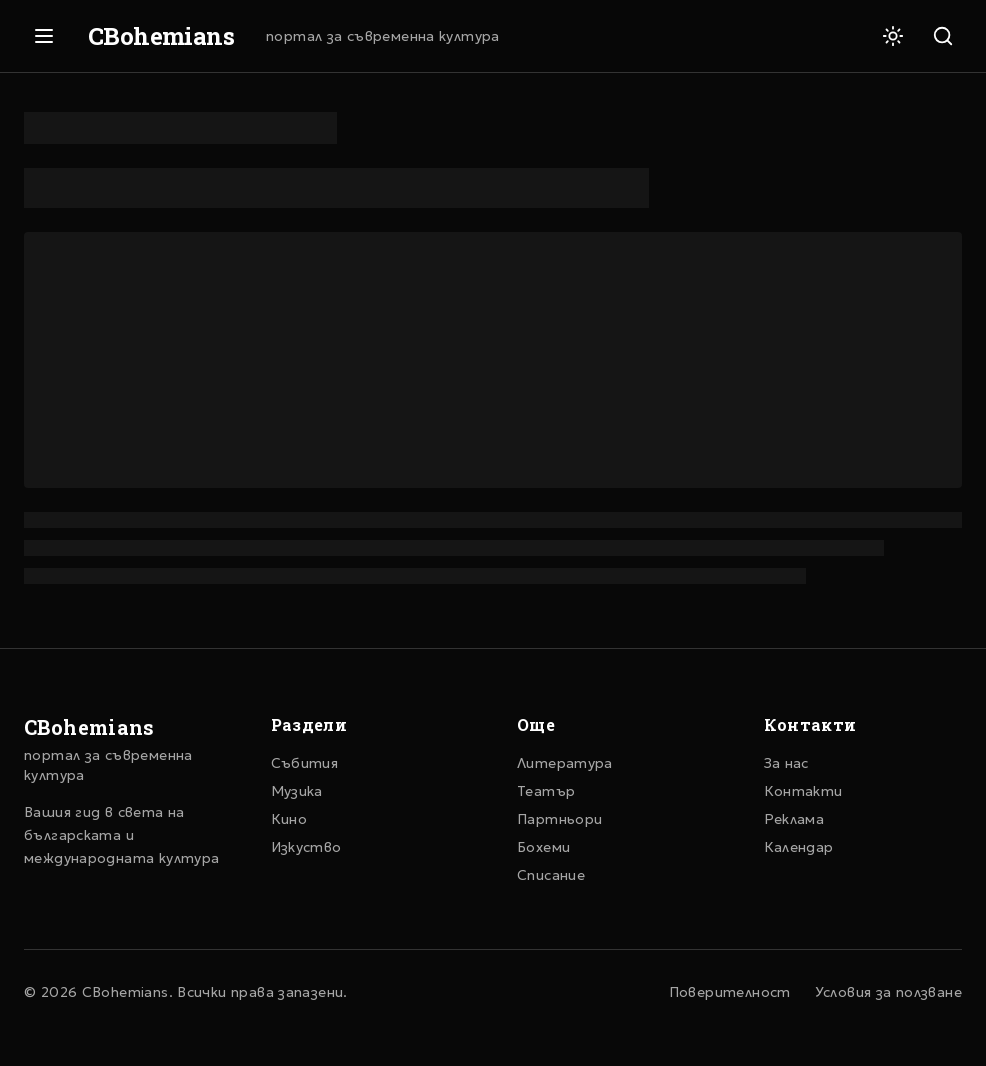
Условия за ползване (888, 992)
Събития (305, 763)
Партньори (559, 819)
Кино (289, 819)
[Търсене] (943, 36)
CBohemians (161, 36)
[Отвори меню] (44, 36)
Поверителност (730, 992)
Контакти (803, 791)
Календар (799, 847)
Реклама (794, 819)
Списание (551, 875)
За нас (786, 763)
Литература (565, 763)
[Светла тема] (893, 36)
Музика (297, 791)
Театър (546, 791)
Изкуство (306, 847)
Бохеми (543, 847)
